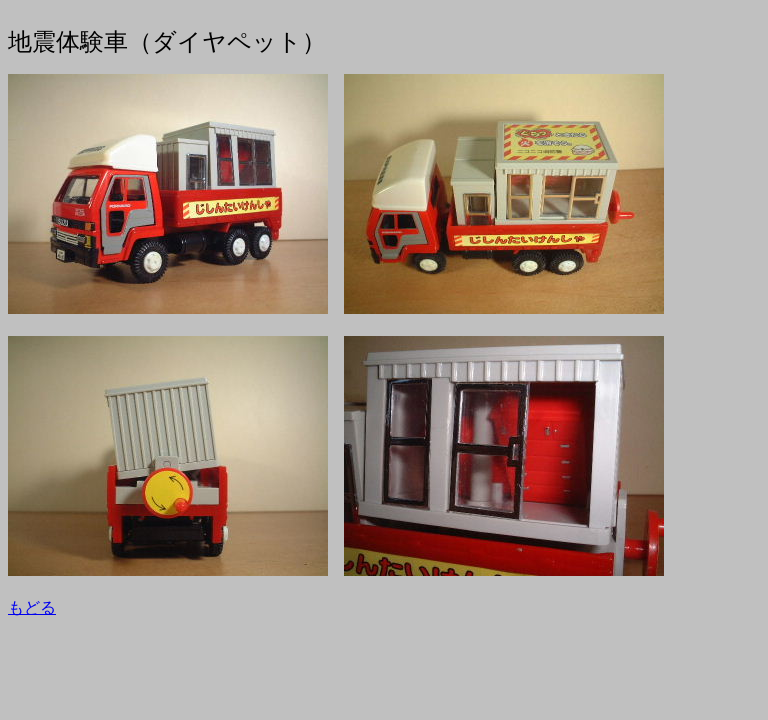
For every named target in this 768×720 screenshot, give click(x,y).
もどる (32, 607)
